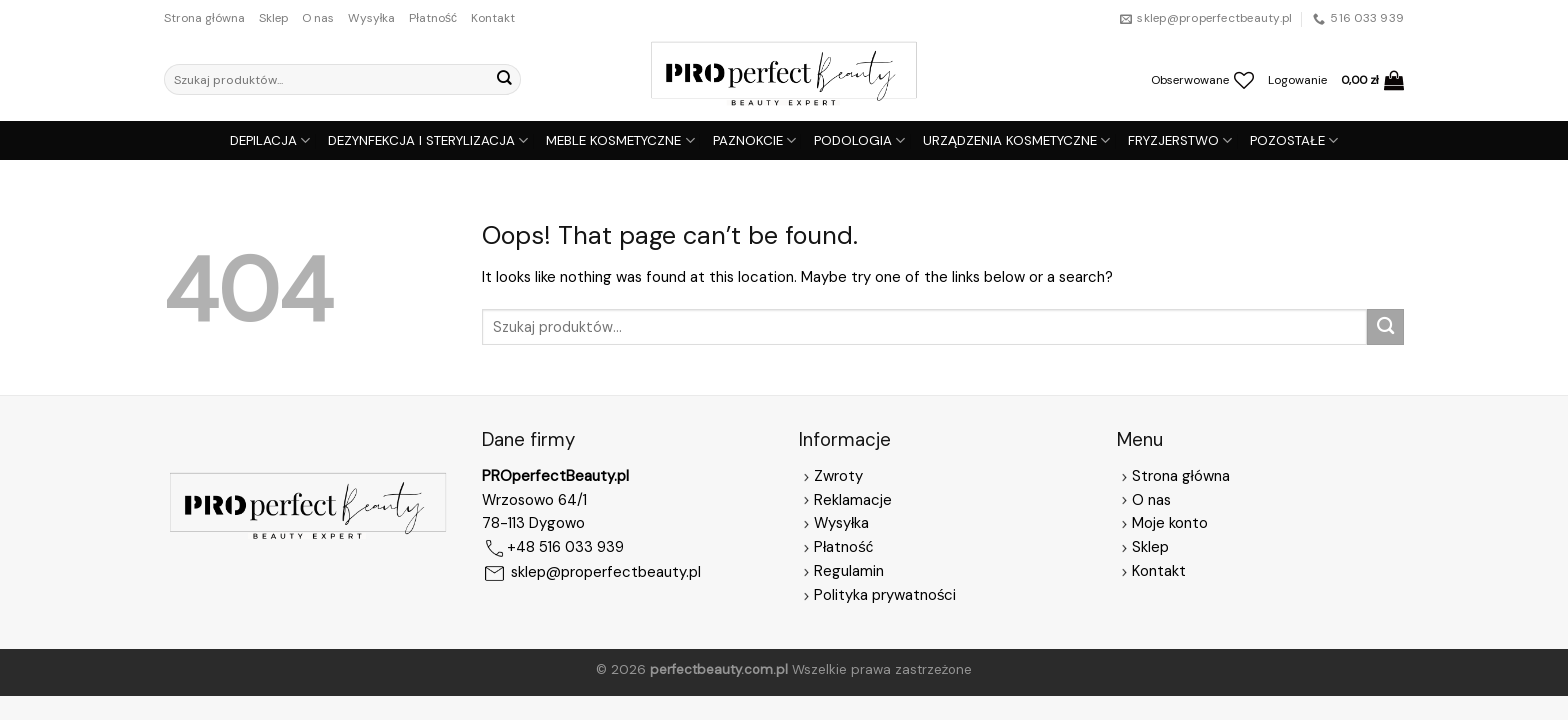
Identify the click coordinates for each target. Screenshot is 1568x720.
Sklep (273, 18)
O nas (318, 18)
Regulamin (849, 571)
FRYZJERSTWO (1180, 140)
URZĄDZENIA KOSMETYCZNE (1016, 140)
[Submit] (504, 79)
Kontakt (493, 18)
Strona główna (204, 18)
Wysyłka (372, 18)
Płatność (433, 18)
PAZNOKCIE (754, 140)
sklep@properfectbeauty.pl (606, 573)
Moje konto (1170, 523)
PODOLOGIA (859, 140)
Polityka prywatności (885, 595)
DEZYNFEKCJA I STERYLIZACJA (428, 140)
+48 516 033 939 (565, 548)
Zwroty (831, 476)
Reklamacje (845, 500)
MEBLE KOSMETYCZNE (620, 140)
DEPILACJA (270, 140)
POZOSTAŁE (1294, 140)
